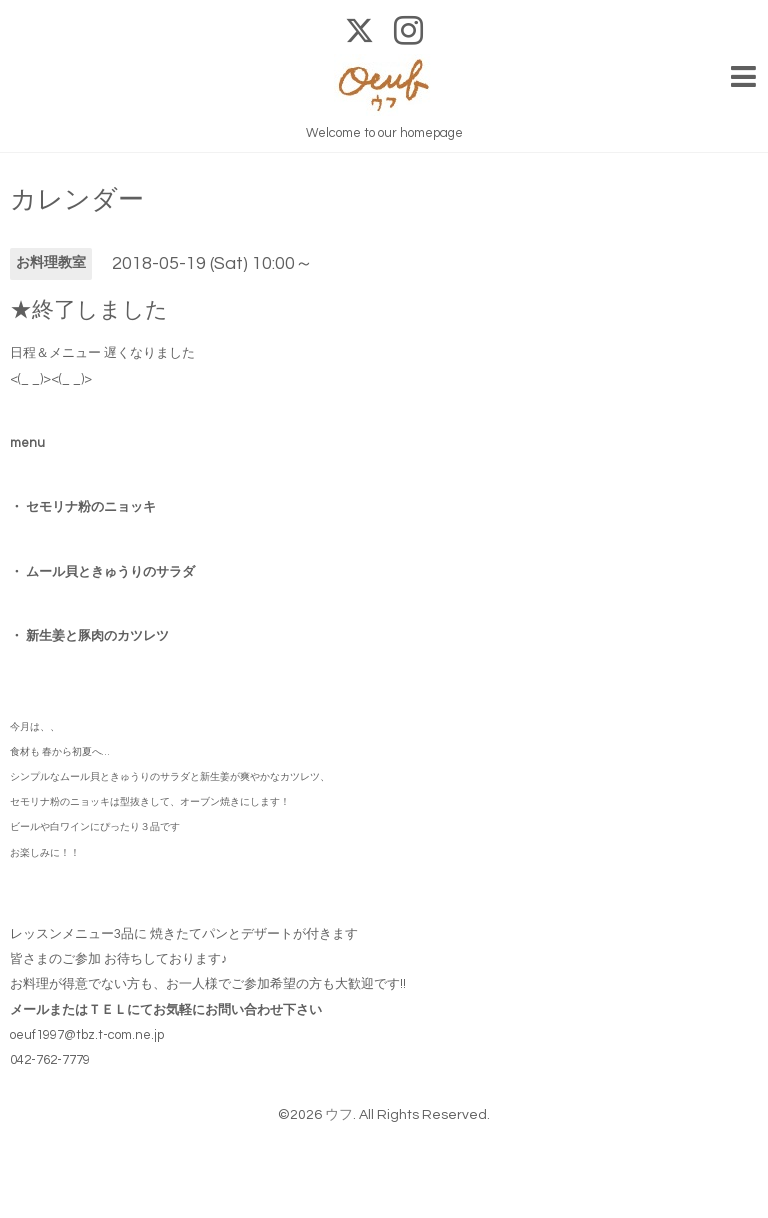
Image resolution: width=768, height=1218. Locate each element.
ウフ (339, 1115)
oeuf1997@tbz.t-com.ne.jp (87, 1035)
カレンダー (77, 200)
